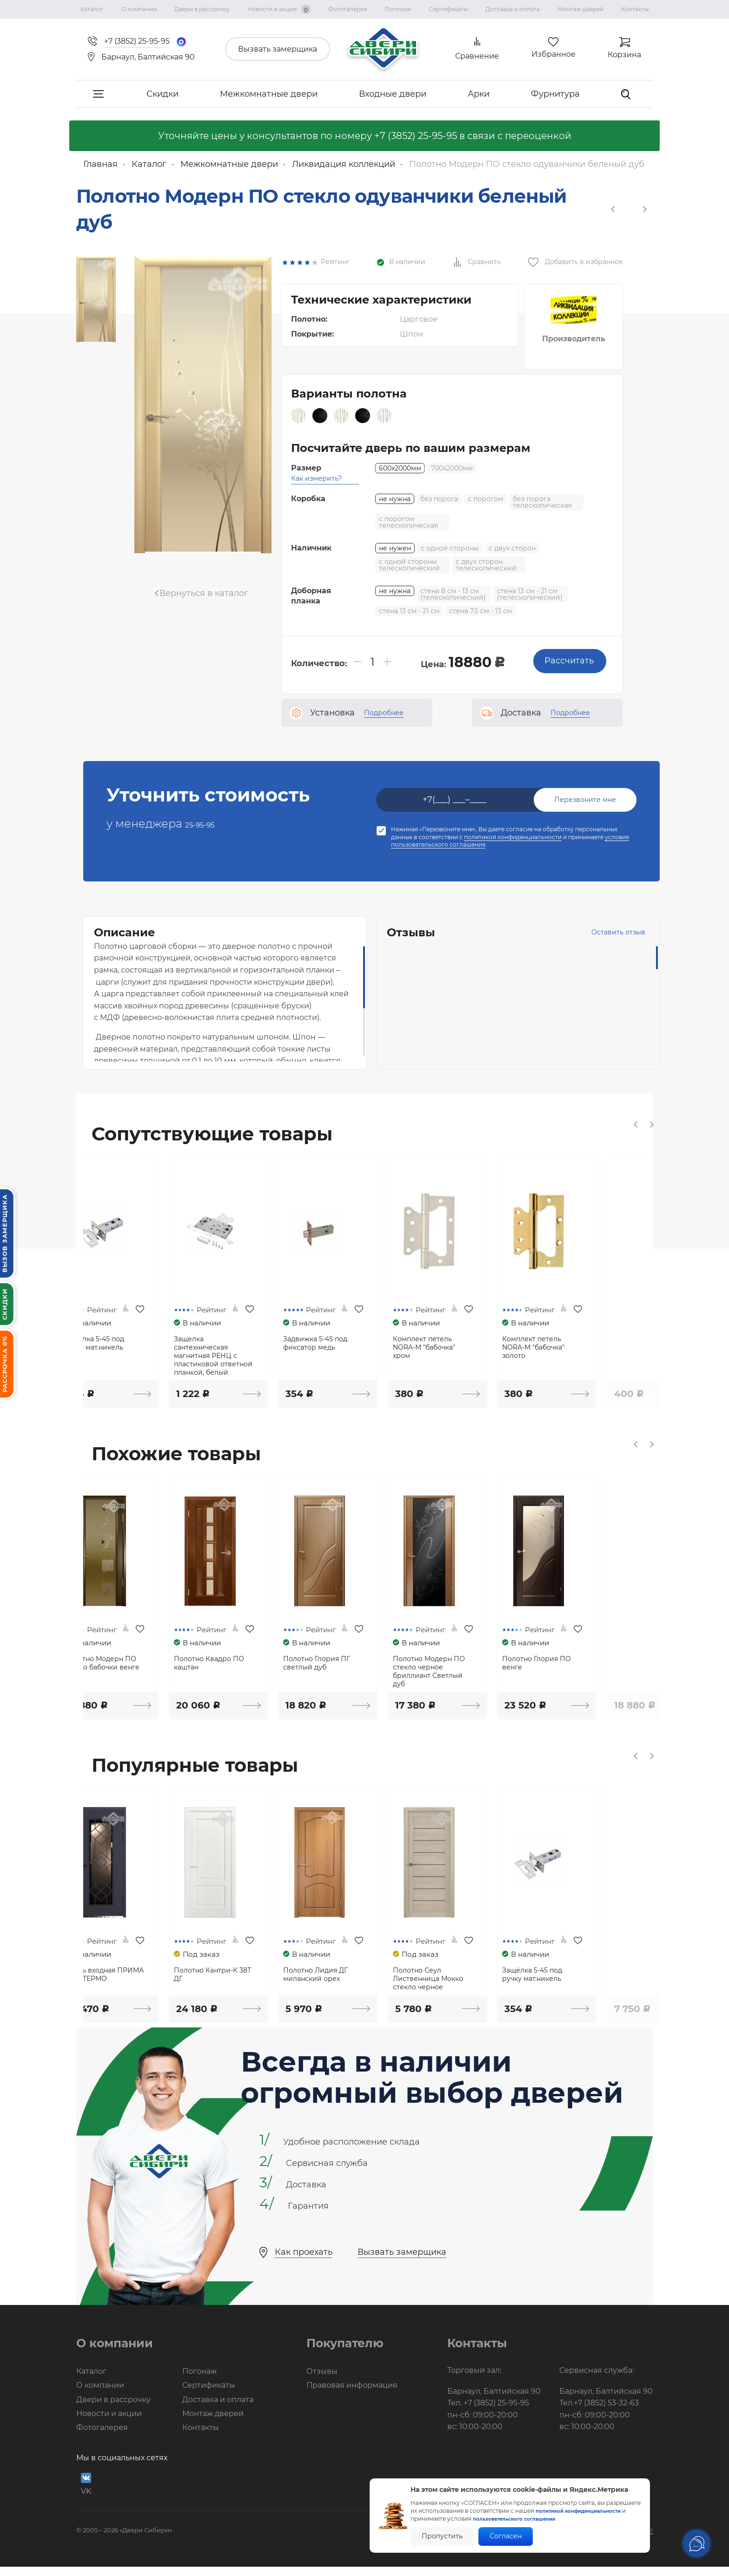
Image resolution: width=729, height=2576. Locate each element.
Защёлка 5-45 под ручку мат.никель (130, 1338)
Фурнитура (555, 94)
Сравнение (477, 56)
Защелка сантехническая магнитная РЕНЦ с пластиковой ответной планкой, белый (256, 1350)
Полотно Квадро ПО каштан (251, 1665)
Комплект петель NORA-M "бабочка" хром (478, 1342)
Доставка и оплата (512, 9)
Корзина (624, 54)
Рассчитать (567, 646)
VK (86, 2493)
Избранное (553, 54)
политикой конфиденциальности (513, 822)
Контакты (635, 9)
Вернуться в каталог (203, 593)
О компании (139, 9)
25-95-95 (209, 809)
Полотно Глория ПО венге (595, 1665)
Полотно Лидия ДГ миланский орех (363, 1985)
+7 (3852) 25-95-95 (415, 135)
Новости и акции (279, 9)
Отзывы (322, 2381)
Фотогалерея (347, 9)
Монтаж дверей (580, 9)
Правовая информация (352, 2395)
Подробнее (384, 698)
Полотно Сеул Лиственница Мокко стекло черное (482, 1989)
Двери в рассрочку (202, 9)
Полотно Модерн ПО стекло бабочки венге (139, 1665)
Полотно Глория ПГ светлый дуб (364, 1665)
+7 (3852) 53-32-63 (606, 2412)
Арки (479, 94)
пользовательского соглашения (527, 2518)
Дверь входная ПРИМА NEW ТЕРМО (136, 1985)
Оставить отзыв (589, 918)
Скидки (162, 94)
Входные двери (392, 94)
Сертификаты (448, 9)
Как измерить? (316, 464)
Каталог (92, 9)
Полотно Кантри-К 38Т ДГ (255, 1985)
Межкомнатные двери (269, 94)
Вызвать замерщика (277, 49)
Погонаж (397, 9)
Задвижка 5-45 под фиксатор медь (363, 1338)
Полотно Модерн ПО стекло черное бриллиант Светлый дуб (482, 1674)
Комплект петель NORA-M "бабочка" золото (593, 1342)
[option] (96, 298)
